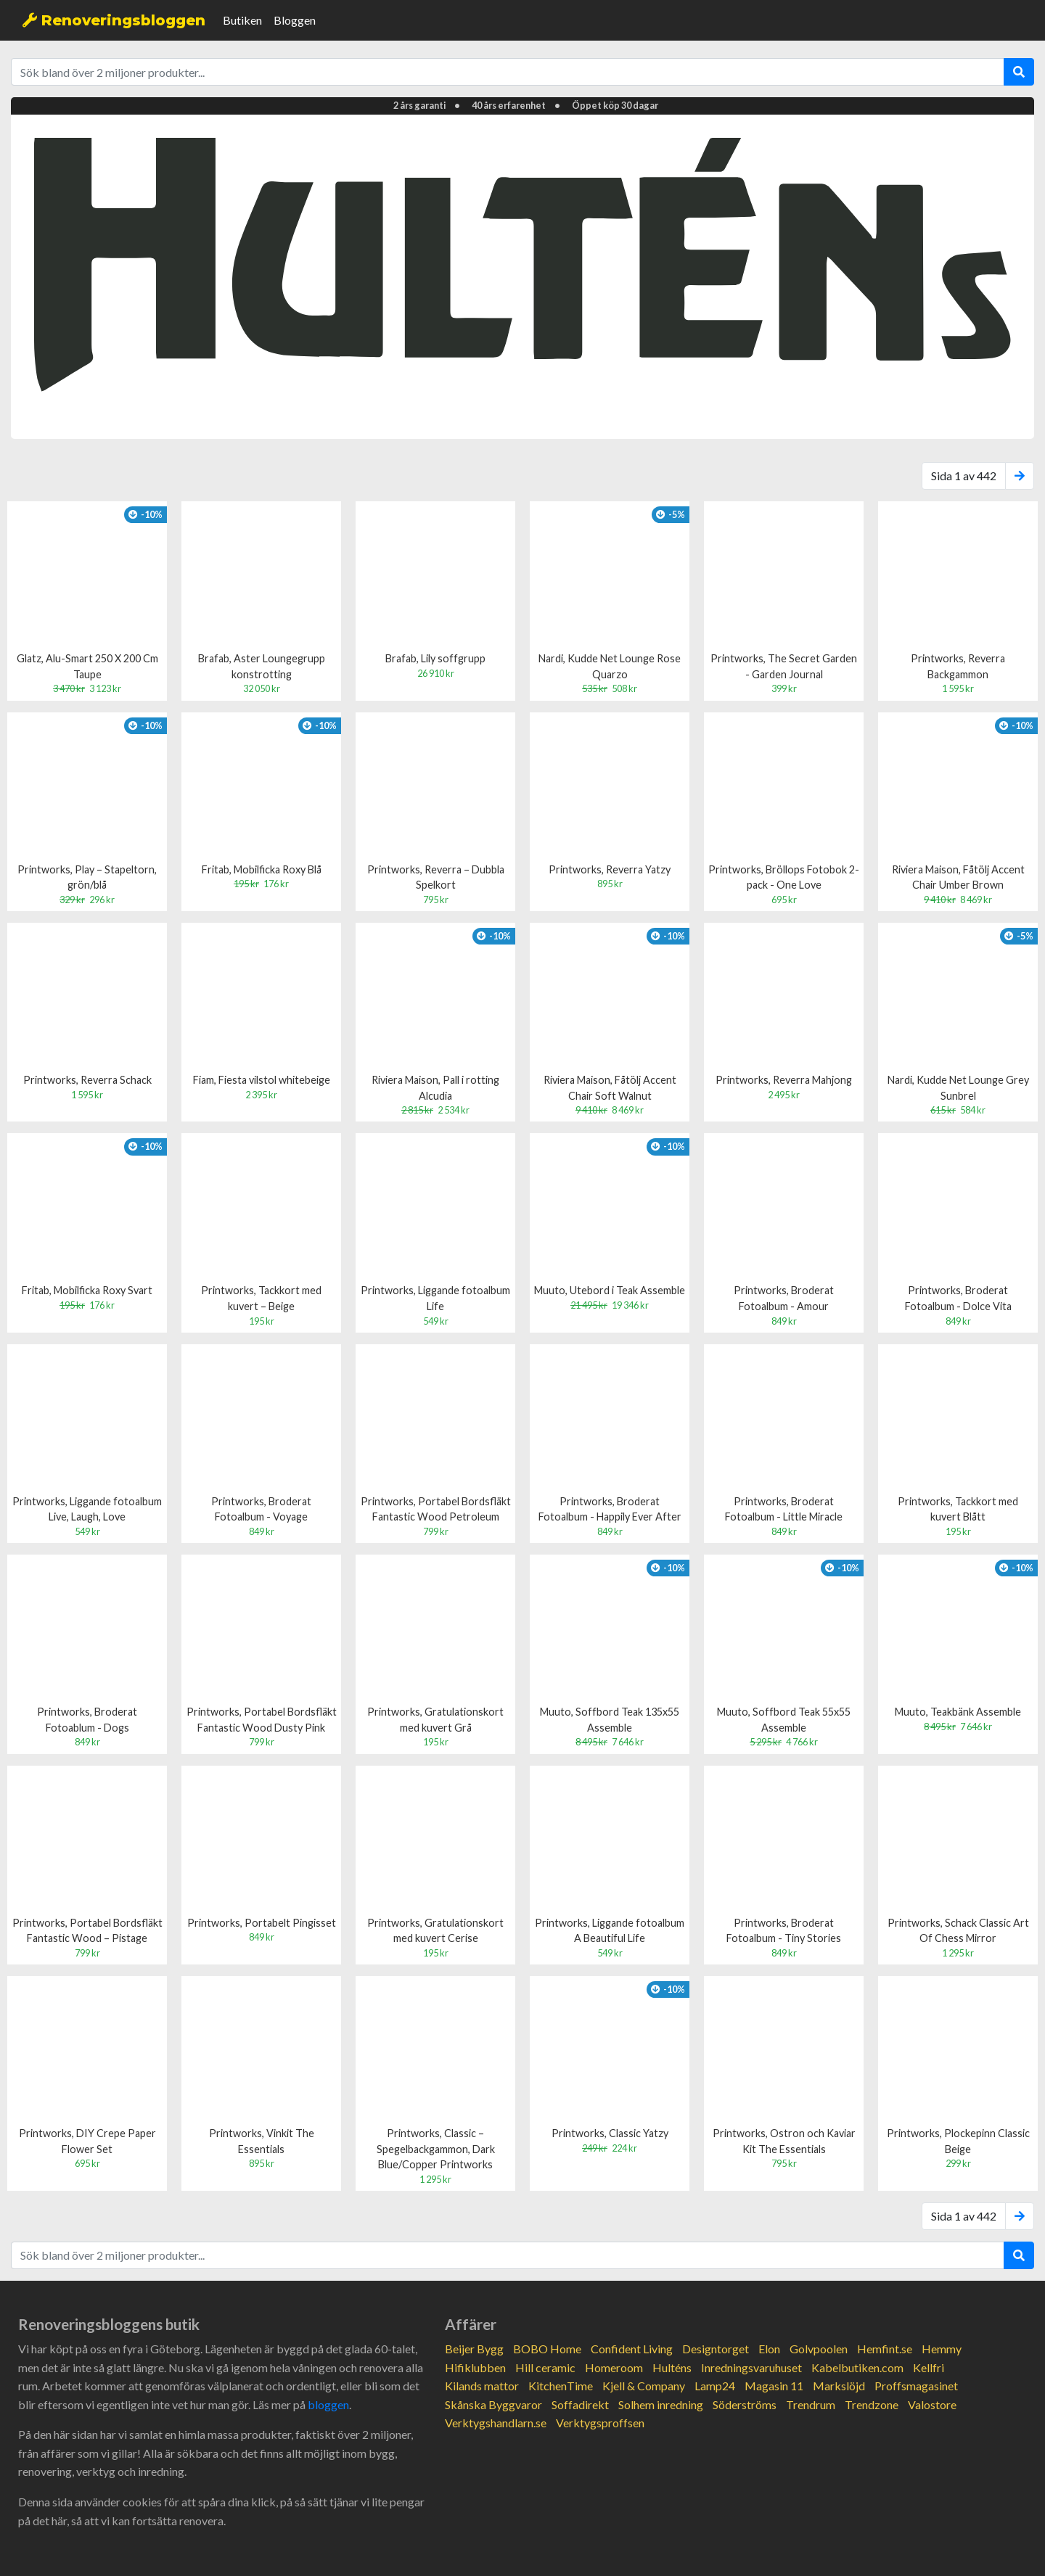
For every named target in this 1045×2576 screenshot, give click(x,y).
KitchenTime (560, 2385)
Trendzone (871, 2404)
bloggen (328, 2404)
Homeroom (614, 2367)
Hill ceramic (545, 2367)
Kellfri (928, 2367)
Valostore (932, 2404)
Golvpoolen (819, 2348)
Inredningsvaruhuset (751, 2367)
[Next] (1019, 476)
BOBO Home (547, 2348)
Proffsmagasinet (916, 2385)
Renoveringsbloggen (113, 20)
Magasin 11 (774, 2385)
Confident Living (632, 2348)
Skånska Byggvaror (493, 2404)
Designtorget (715, 2348)
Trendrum (810, 2404)
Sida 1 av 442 (963, 475)
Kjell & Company (643, 2385)
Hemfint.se (884, 2348)
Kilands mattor (482, 2385)
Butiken (242, 20)
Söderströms (744, 2404)
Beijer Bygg (474, 2348)
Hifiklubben (475, 2367)
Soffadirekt (580, 2404)
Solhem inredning (660, 2404)
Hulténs (672, 2367)
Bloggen (295, 20)
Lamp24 (714, 2385)
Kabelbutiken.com (857, 2367)
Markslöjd (839, 2385)
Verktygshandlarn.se (495, 2422)
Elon (769, 2348)
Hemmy (942, 2348)
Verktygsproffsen (600, 2422)
